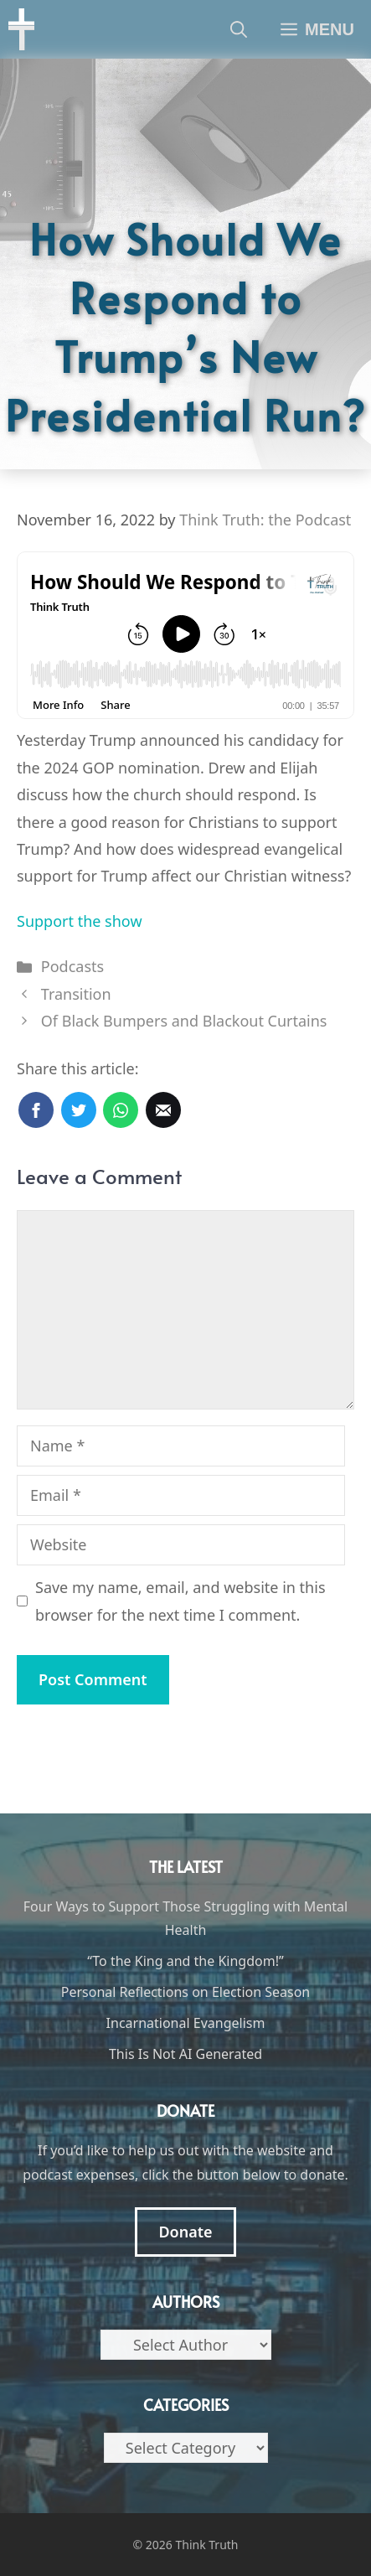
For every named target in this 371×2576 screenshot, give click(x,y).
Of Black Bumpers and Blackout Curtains (184, 1021)
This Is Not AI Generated (185, 2054)
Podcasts (72, 966)
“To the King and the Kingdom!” (185, 1961)
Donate (185, 2232)
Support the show (79, 921)
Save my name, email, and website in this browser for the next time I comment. (180, 1600)
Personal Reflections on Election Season (186, 1992)
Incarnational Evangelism (185, 2023)
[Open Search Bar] (239, 29)
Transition (76, 994)
